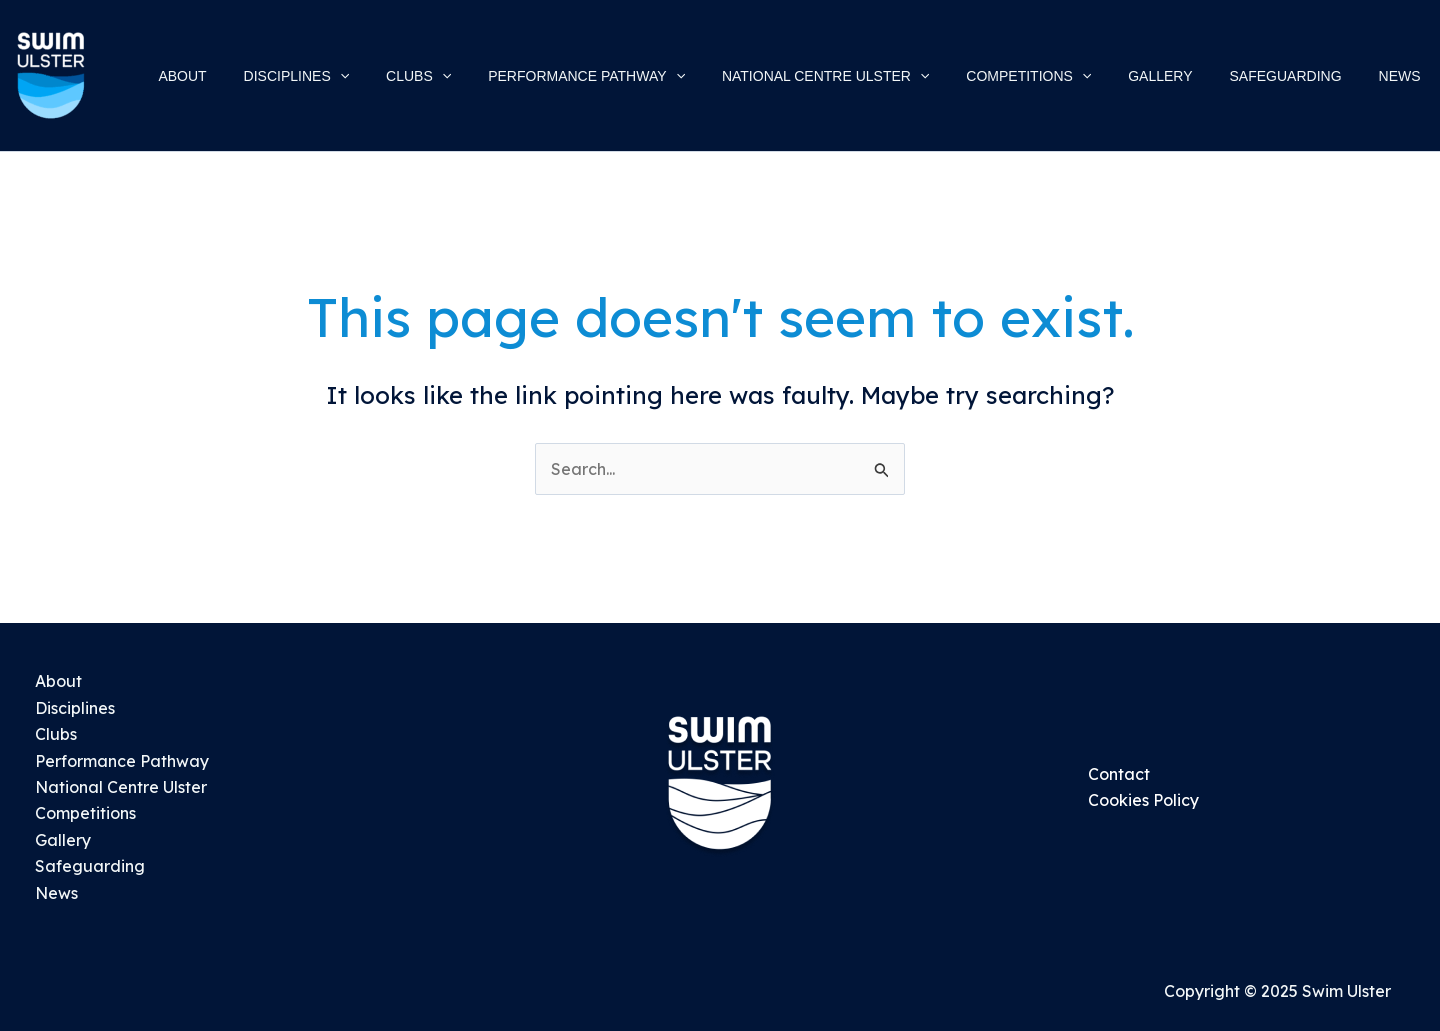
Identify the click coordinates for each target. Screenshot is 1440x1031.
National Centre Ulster (121, 787)
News (56, 893)
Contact (1119, 774)
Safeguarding (90, 866)
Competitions (85, 813)
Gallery (63, 840)
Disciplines (75, 708)
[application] (407, 76)
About (58, 681)
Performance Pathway (122, 761)
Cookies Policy (1143, 800)
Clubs (56, 734)
